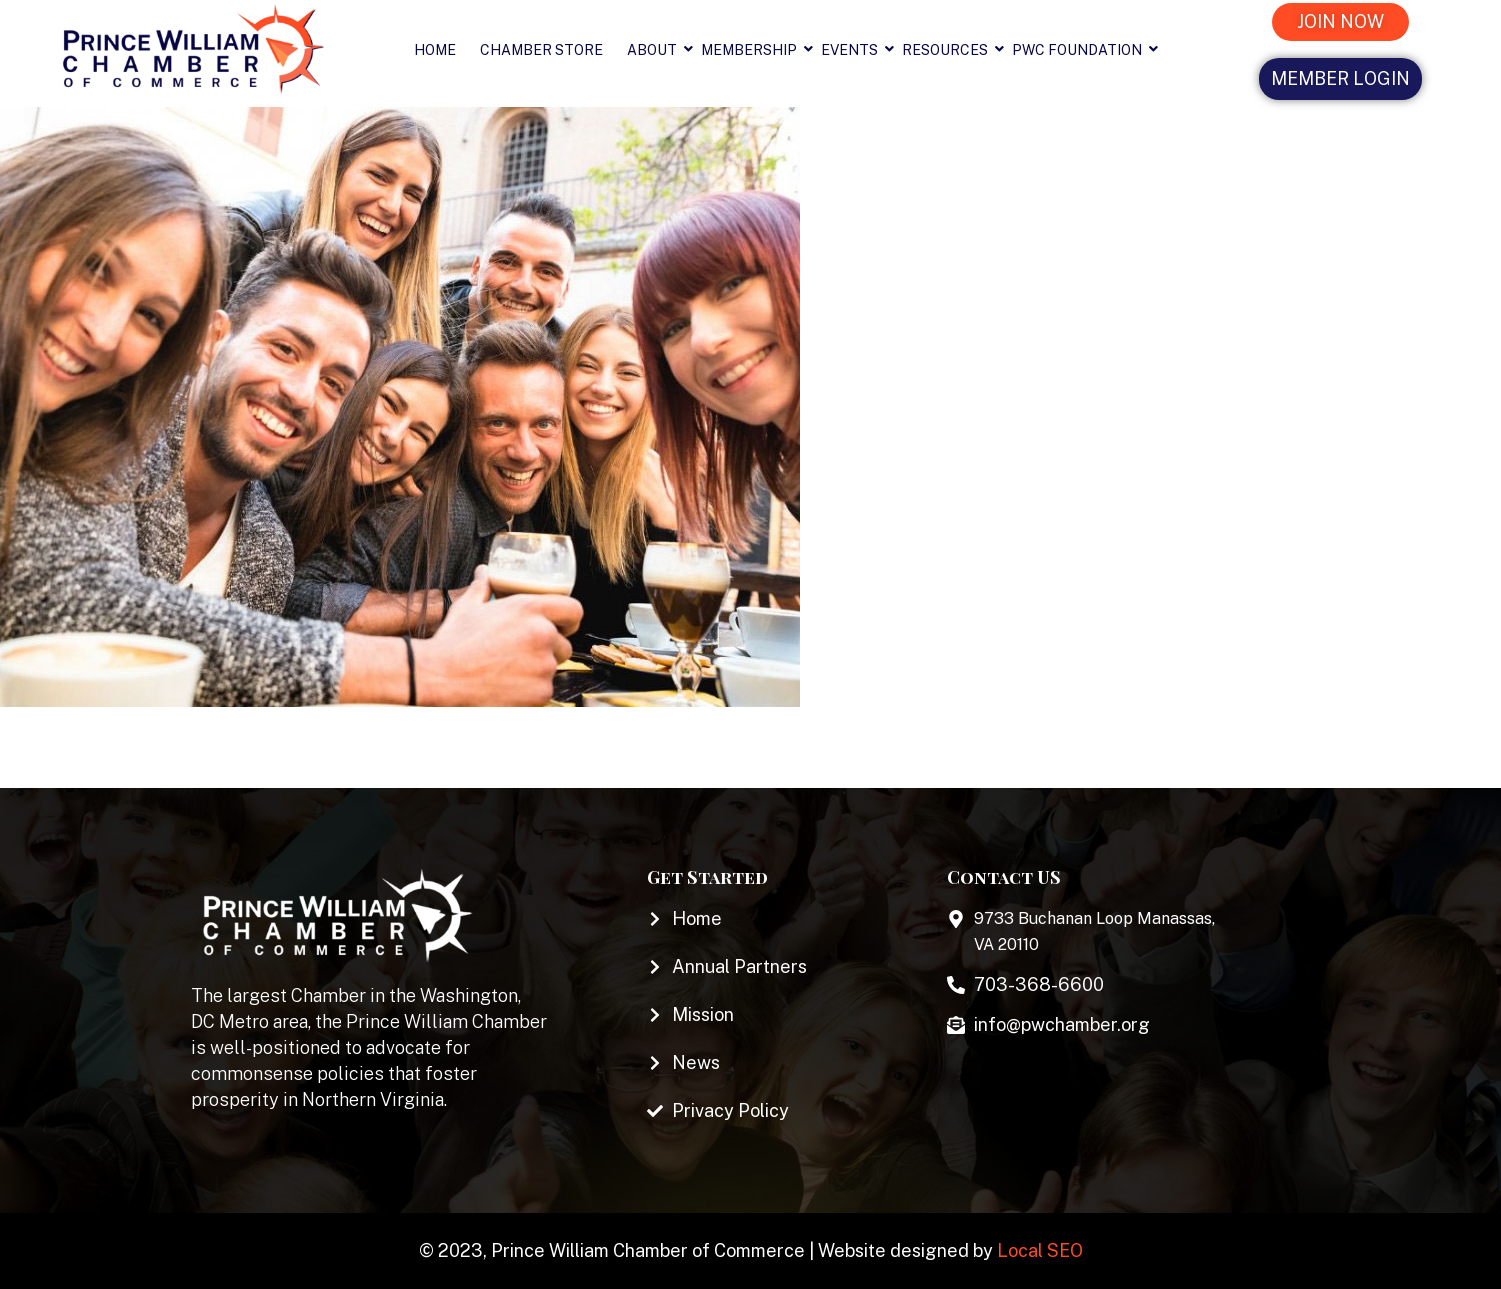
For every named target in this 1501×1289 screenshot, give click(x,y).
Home (435, 50)
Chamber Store (541, 50)
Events (855, 50)
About (658, 50)
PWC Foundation (1083, 50)
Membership (755, 50)
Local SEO (1040, 1250)
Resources (951, 50)
